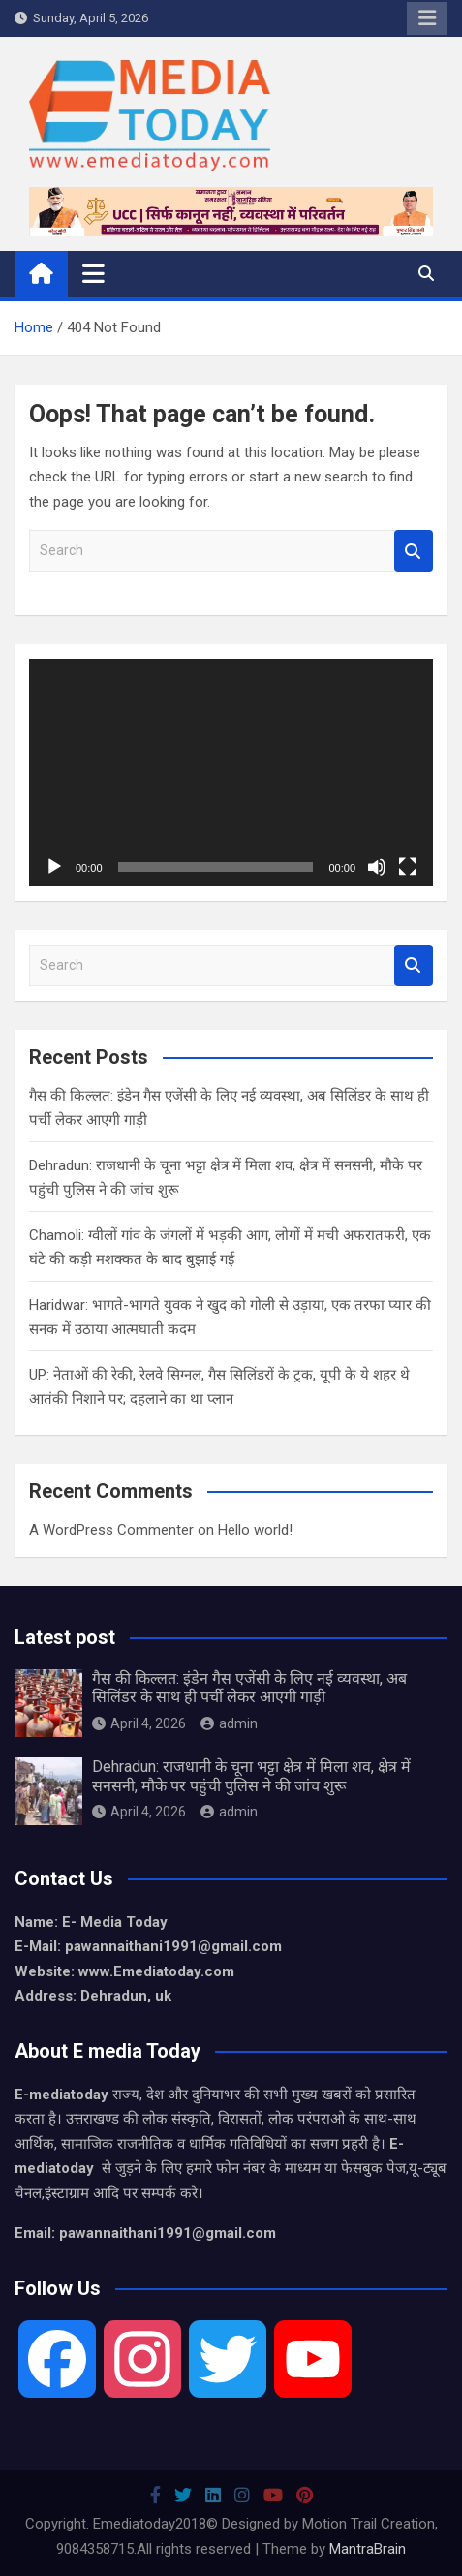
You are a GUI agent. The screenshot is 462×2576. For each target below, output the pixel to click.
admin (229, 1723)
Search (413, 551)
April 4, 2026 (139, 1723)
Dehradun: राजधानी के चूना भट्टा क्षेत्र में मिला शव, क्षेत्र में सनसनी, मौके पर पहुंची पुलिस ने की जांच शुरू (251, 1775)
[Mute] (376, 867)
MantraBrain (367, 2549)
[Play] (54, 867)
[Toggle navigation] (93, 273)
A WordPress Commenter (111, 1529)
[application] (231, 772)
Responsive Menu (427, 18)
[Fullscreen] (407, 867)
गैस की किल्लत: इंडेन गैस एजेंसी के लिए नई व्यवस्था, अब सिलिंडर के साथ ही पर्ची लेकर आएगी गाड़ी (249, 1687)
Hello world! (255, 1529)
